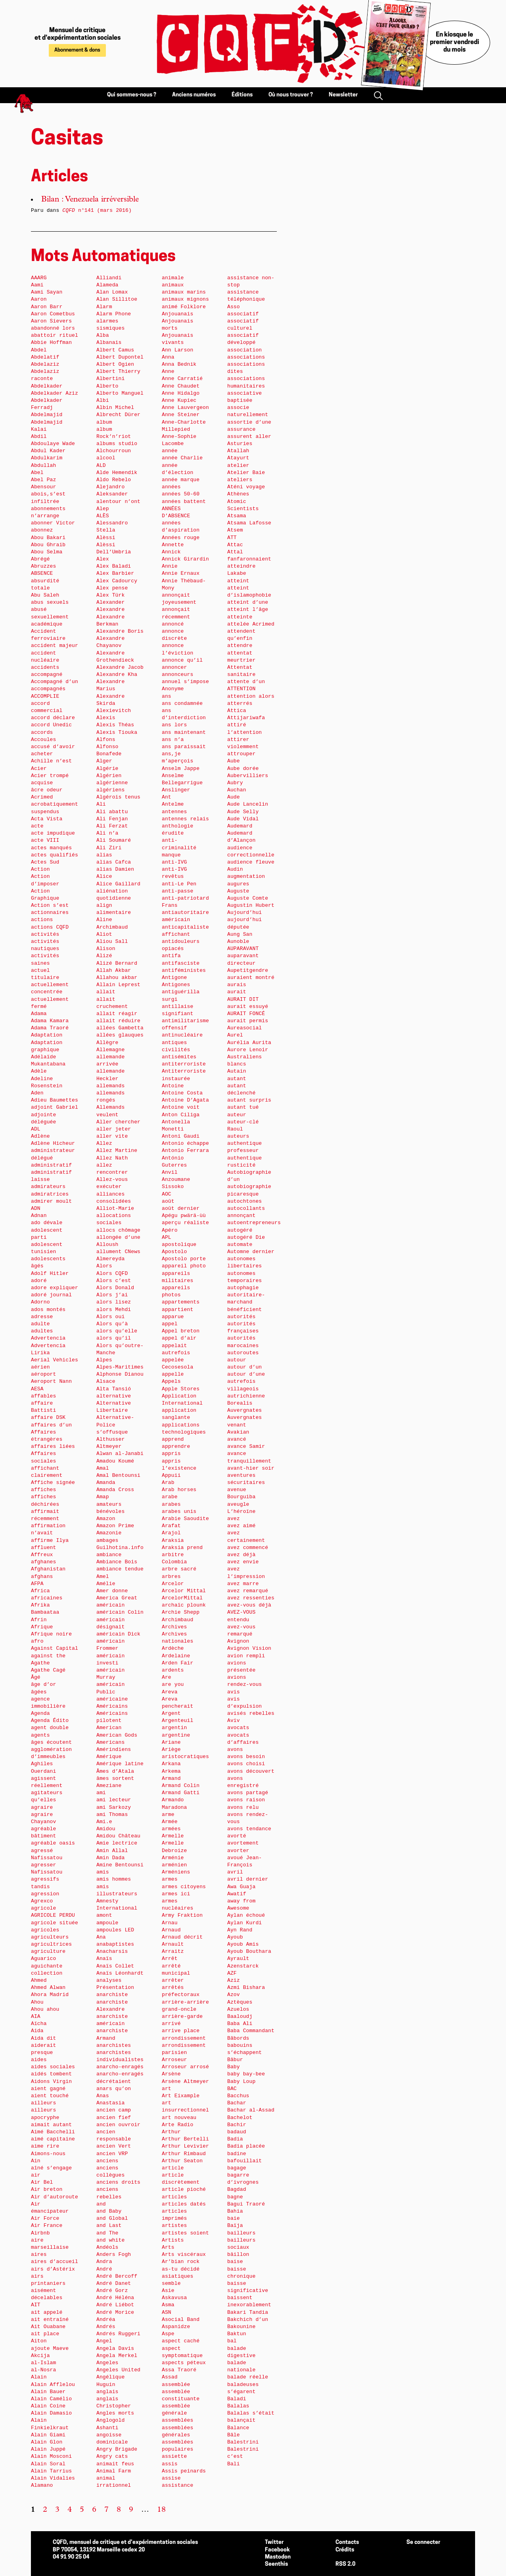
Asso (233, 307)
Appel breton (180, 1331)
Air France (46, 2226)
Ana (101, 1937)
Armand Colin (180, 1786)
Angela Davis (115, 2348)
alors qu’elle (116, 1331)
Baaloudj (239, 2016)
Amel (102, 1577)
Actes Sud (45, 862)
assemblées (177, 2420)
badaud (236, 2132)
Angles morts (115, 2413)
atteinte (239, 617)
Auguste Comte (247, 898)
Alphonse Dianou (120, 1374)
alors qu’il (113, 1338)
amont (104, 1915)
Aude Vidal (243, 819)
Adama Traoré (50, 1028)
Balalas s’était (250, 2413)
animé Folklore (184, 307)
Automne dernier (250, 1252)
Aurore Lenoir (247, 1050)
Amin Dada (110, 1858)
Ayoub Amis (243, 1944)
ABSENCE (42, 573)
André (104, 2269)
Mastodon (278, 2557)
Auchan (236, 790)
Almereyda (110, 1259)
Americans (110, 1742)
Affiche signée (53, 1483)
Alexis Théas (115, 725)
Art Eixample (180, 2096)
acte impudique (53, 833)
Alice (104, 876)
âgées (39, 1692)
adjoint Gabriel (54, 1107)
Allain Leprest (118, 985)
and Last (108, 2226)
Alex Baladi (113, 566)
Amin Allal (112, 1851)
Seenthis (276, 2564)
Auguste (238, 891)
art (166, 2089)
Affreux (42, 1555)
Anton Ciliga (180, 1115)
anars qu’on (113, 2089)
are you (173, 1684)
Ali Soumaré (113, 840)
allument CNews (118, 1252)
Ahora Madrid (50, 1995)
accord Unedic (51, 725)
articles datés (184, 2204)
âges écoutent (51, 1742)
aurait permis (247, 1021)
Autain (236, 1071)
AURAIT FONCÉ (246, 1014)
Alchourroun (113, 451)
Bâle (233, 2435)
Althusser (110, 1439)
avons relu (243, 1807)
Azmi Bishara (246, 1988)
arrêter (173, 1980)
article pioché (184, 2189)
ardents (173, 1670)
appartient (177, 1310)
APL (166, 1237)
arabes (171, 1504)
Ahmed (39, 1980)
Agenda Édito (50, 1721)
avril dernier (247, 1879)
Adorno (40, 1302)
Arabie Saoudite (185, 1519)
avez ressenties (250, 1598)
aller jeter (113, 1129)
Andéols (107, 2247)
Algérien (108, 776)
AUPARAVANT (243, 949)
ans (166, 696)
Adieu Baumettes (54, 1100)
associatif (243, 314)
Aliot (104, 934)
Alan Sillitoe (116, 299)
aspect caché (180, 2341)
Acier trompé (50, 776)
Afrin (39, 1620)
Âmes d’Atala (115, 1771)
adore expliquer (54, 1288)
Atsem (235, 530)
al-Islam (43, 2363)
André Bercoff (116, 2276)
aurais (236, 985)
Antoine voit (180, 1107)
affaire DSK (48, 1417)
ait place (45, 2334)
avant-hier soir (250, 1468)
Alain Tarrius (51, 2471)
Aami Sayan (46, 292)
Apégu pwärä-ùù (184, 1216)
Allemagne (110, 1050)
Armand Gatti (180, 1793)
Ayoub (235, 1937)
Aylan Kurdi (244, 1923)
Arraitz (173, 1951)
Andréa (105, 2320)
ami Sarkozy (113, 1807)
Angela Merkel (116, 2356)
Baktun (236, 2334)
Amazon (105, 1519)
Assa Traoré (179, 2370)
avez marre (243, 1584)
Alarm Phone (113, 314)
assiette (174, 2456)
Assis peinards (184, 2471)
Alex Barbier (115, 573)
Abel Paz (43, 480)
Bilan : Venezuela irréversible (90, 200)
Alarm (104, 307)
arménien (174, 1865)
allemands (110, 1086)
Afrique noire (51, 1634)
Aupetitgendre (247, 970)
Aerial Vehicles (54, 1360)
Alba (102, 335)
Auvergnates (244, 1410)
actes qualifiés (54, 855)
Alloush (107, 1245)
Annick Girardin (185, 559)
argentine (176, 1735)
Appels (171, 1381)
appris (171, 1454)
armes (170, 1879)
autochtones (244, 1201)
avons (235, 1750)
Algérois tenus (118, 797)
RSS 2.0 (345, 2564)
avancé (236, 1439)
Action (40, 869)
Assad (170, 2377)
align (104, 905)
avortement (243, 1843)
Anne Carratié (182, 379)
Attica (236, 711)
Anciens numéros (194, 95)
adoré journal (51, 1295)
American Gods (116, 1735)
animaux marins (184, 292)
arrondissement (184, 2038)
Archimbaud (177, 1620)
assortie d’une (249, 422)
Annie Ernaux (180, 573)
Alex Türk (110, 595)
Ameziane (108, 1786)
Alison (105, 949)
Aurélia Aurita (249, 1043)
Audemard (239, 826)
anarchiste (112, 1995)
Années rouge (180, 538)
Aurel (235, 1035)
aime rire (45, 2146)
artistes (174, 2226)
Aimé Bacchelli (53, 2132)
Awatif (236, 1894)
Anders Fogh (113, 2254)
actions (42, 920)
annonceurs (177, 675)
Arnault (173, 1944)
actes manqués (51, 848)
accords (42, 732)
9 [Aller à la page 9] (131, 2510)
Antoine (173, 1086)
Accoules (43, 740)
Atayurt (238, 458)
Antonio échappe (185, 1143)
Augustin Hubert (250, 905)
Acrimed (42, 797)
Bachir (236, 2125)
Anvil (170, 1172)
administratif (51, 1165)
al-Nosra (43, 2370)
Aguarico (43, 1959)
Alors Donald (115, 1288)
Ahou (37, 2002)
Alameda (107, 285)
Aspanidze (176, 2327)
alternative (113, 1396)
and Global (112, 2218)
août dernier (180, 1208)
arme (168, 1815)
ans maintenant (184, 732)
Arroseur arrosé (185, 2067)
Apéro (170, 1230)
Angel (104, 2341)
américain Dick (118, 1634)
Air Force (45, 2218)
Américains (112, 1706)
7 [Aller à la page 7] (106, 2510)
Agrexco (42, 1901)
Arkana (171, 1764)
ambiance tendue (120, 1569)
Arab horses (179, 1490)
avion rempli (246, 1656)
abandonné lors (53, 328)
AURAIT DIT (243, 999)
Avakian (238, 1432)
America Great (116, 1598)
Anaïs (104, 1959)
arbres (171, 1577)
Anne (168, 371)
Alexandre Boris (120, 631)
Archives (174, 1627)
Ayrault (238, 1959)
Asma (168, 2305)
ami (101, 1793)
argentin (174, 1728)
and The (107, 2233)
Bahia (235, 2211)
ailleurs (43, 2103)
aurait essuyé (247, 1007)
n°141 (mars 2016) (97, 210)
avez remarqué (247, 1591)
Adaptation (46, 1035)
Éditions (242, 95)
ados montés (48, 1310)
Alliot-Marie (115, 1208)
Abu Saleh (45, 595)
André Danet (113, 2283)
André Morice (115, 2312)
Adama (39, 1014)
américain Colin (120, 1612)
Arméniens (176, 1872)
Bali (233, 2464)
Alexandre (110, 609)
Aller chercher (118, 1122)
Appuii (171, 1475)
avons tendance (249, 1829)
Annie (170, 566)
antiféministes (184, 970)
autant (236, 1079)
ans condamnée (182, 703)
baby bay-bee (246, 2074)
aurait (236, 992)
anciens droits (118, 2182)
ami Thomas (112, 1815)
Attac (235, 545)
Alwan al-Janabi (120, 1454)
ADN (35, 1208)
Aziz (233, 1980)
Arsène (171, 2074)
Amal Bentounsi (118, 1475)
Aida (37, 2031)
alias (104, 855)
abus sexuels (50, 602)
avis (233, 1692)
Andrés (105, 2327)
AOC (166, 1194)
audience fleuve (250, 862)
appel (170, 1324)
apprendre (176, 1446)
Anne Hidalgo (180, 393)
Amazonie (108, 1533)
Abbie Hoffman (51, 343)
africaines (46, 1598)
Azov (233, 1995)
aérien (40, 1367)
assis (170, 2464)
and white (110, 2240)
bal (232, 2341)
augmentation (246, 876)
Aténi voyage (246, 487)
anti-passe (177, 891)
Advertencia (48, 1338)
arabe (170, 1497)
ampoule (107, 1923)
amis (102, 1872)
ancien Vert (113, 2146)
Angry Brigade (116, 2449)
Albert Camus (115, 350)
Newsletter (343, 95)
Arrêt (170, 1959)
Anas (102, 2096)
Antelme (173, 804)
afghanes (43, 1562)
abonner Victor (53, 523)
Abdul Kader (48, 451)
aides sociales (53, 2067)
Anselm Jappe (180, 769)
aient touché (50, 2096)
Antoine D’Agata (185, 1100)
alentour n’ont (118, 502)
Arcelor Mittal (184, 1591)
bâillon (238, 2254)
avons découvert (250, 1771)
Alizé (104, 956)
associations (246, 357)
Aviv (233, 1721)
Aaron (39, 299)
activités (45, 934)
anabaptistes (115, 1944)
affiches (43, 1490)
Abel (37, 473)
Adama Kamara (50, 1021)
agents (40, 1735)
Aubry (235, 783)
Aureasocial (244, 1028)
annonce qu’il (182, 660)
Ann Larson (177, 350)
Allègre (107, 1043)
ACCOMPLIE (45, 696)
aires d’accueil (54, 2262)
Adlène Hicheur (53, 1143)
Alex (102, 559)
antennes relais (185, 819)
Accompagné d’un (54, 682)
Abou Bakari (48, 538)
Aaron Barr (46, 307)
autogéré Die (246, 1237)
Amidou (105, 1829)
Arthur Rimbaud (184, 2154)
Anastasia (110, 2103)
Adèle (39, 1071)
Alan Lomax (112, 292)
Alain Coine (48, 2406)
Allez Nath (112, 1158)
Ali (101, 804)
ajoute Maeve (50, 2348)
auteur (236, 1115)
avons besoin (246, 1757)
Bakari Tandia (247, 2312)
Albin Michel (115, 408)
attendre (239, 646)
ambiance (108, 1555)
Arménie (173, 1858)
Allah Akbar (113, 970)
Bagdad (236, 2189)
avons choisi (246, 1764)
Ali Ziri (108, 848)
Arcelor (173, 1584)
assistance (177, 2485)
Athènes (238, 494)
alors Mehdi (113, 1310)
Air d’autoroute (54, 2197)
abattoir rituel (54, 335)
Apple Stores (180, 1389)
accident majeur (54, 646)
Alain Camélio (51, 2399)
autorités (241, 1317)
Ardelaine (176, 1656)
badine (236, 2154)
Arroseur (174, 2060)
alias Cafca (113, 862)
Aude (233, 797)
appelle (173, 1374)
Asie (168, 2291)
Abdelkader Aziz (54, 393)
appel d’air (179, 1338)
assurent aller (249, 437)
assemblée (176, 2385)
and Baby (108, 2211)
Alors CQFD (112, 1273)
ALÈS (102, 516)
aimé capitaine (53, 2139)
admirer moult (51, 1201)
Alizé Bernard (116, 963)
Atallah (238, 451)
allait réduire (118, 1021)
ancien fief (113, 2118)
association (244, 350)
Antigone (174, 978)
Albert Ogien (115, 364)
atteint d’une (247, 602)
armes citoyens (184, 1887)
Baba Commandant (250, 2031)
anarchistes (113, 2045)
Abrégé (40, 559)
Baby (233, 2067)
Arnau (170, 1923)
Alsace (105, 1381)
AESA (37, 1389)
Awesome (238, 1908)
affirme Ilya (50, 1540)
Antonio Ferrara (185, 1151)
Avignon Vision (249, 1648)
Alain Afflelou (53, 2385)
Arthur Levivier (185, 2146)
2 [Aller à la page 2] (45, 2510)
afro (37, 1641)
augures (238, 884)
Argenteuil (177, 1721)
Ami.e (104, 1822)
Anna (168, 357)
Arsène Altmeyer (185, 2082)
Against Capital (54, 1648)
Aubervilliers (247, 776)
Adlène (40, 1136)
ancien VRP (112, 2154)
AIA (35, 2016)
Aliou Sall (112, 941)
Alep (102, 509)
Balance (238, 2428)
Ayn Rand (239, 1930)
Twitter (274, 2542)
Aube (233, 761)
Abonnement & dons (77, 50)
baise (235, 2262)
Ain (35, 2161)
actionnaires (50, 913)
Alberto (107, 386)
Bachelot (239, 2118)
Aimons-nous (48, 2154)
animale (173, 278)
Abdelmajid (46, 415)
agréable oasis (53, 1843)
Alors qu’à (112, 1324)
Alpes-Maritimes (120, 1367)
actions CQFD (50, 927)
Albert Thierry (118, 371)
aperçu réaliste (185, 1223)
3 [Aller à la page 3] (57, 2510)
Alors (104, 1266)
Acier (39, 769)
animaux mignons (185, 299)
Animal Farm (113, 2471)
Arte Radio (177, 2125)
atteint (238, 581)
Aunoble (238, 941)
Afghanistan (48, 1569)
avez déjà (241, 1555)
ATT (232, 538)
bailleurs (241, 2233)
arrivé (171, 2024)
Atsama (236, 516)
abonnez (42, 530)
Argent (171, 1713)
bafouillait (244, 2161)
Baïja (235, 2226)
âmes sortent (115, 1778)
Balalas (238, 2406)
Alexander (110, 602)
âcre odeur (46, 790)
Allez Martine (116, 1151)
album (104, 422)
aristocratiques (185, 1757)
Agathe (40, 1663)
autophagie (243, 1288)
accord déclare (53, 718)
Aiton (39, 2341)
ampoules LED (115, 1930)
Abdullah (43, 465)
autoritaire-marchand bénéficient (246, 1302)
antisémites (179, 1057)
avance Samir (246, 1446)
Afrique (42, 1627)
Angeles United (118, 2370)
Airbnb (40, 2233)
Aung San (239, 934)
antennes (174, 812)
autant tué (243, 1107)
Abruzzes (43, 566)
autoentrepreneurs (254, 1223)
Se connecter (423, 2542)
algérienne (112, 783)
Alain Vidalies (53, 2478)
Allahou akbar (116, 978)
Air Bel (42, 2182)
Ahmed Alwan (48, 1988)
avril (235, 1872)
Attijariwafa (246, 718)
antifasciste (180, 963)
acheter (42, 754)
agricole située (54, 1923)
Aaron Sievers (51, 321)
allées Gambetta (120, 1028)
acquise (42, 783)
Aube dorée (243, 769)
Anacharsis (112, 1951)
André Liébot (115, 2305)
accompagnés (48, 689)
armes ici (176, 1894)
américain (110, 1605)
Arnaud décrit (182, 1937)
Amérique (108, 1757)
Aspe (168, 2334)
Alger (104, 761)
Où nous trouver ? (290, 95)
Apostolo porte (184, 1259)
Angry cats (112, 2456)
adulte (40, 1324)
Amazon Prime (115, 1526)
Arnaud (171, 1930)
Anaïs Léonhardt (120, 1973)
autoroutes (243, 1353)
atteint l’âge (247, 609)
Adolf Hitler (50, 1273)
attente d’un (246, 682)
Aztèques (239, 2002)
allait (105, 992)
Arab (168, 1483)
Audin (235, 869)
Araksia (173, 1540)
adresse (42, 1317)
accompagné (46, 675)
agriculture (48, 1951)
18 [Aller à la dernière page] (161, 2510)
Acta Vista (46, 819)
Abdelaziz (45, 364)
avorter (238, 1851)
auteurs (238, 1136)
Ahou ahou (45, 2009)
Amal (102, 1468)
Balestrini (243, 2442)
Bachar (236, 2103)
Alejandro (110, 487)
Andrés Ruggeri (118, 2334)
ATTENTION (241, 689)
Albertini (110, 379)
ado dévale (46, 1223)
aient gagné (48, 2089)
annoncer (174, 667)
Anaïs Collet (115, 1966)
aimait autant (51, 2125)
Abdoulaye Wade (53, 444)
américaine (112, 1699)
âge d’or (43, 1684)
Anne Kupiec (179, 400)
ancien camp (113, 2110)
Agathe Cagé (48, 1670)
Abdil (39, 437)
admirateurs (48, 1187)
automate (239, 1245)
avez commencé (247, 1548)
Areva (170, 1692)
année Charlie (182, 458)
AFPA (37, 1584)
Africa (40, 1591)
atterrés (239, 703)
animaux (173, 285)
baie (233, 2218)
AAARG (39, 278)
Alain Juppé (48, 2449)
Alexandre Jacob (120, 667)
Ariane (171, 1742)
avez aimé (241, 1526)
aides (39, 2060)
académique (46, 624)
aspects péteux (184, 2363)
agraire (42, 1807)
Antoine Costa (182, 1093)
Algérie (107, 769)
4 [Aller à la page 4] (69, 2510)
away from (241, 1901)
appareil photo (184, 1266)
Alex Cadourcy (116, 581)
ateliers (239, 480)
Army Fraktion (182, 1915)
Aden (37, 1093)
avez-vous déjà (249, 1605)
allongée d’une (118, 1237)
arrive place (180, 2031)
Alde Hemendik (116, 473)
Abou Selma (46, 552)
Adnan (39, 1216)
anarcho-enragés (120, 2067)
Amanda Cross (115, 1490)
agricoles (45, 1930)
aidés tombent (51, 2074)
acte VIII (45, 840)
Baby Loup (241, 2082)
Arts (168, 2247)
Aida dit (43, 2038)
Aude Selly (243, 812)
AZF (232, 1973)
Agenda (40, 1713)
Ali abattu (112, 812)
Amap (102, 1497)
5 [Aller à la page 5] (82, 2510)
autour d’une (246, 1374)
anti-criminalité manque (179, 847)
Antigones (176, 985)
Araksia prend (182, 1548)
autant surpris (249, 1100)
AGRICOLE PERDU (53, 1915)
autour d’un (244, 1367)
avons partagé (247, 1793)
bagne (235, 2197)
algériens (110, 790)
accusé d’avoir (53, 747)
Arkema (171, 1771)
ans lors (174, 725)
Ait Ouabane (48, 2327)
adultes (42, 1331)
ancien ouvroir (118, 2125)
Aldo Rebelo (113, 480)
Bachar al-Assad (250, 2110)
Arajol (171, 1533)
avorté (236, 1836)
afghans (42, 1577)
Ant (166, 797)
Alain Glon (46, 2442)
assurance (241, 429)
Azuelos (238, 2009)
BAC (232, 2089)
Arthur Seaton (182, 2161)
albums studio (116, 444)
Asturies (239, 444)
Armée (170, 1822)
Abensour (43, 487)
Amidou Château (118, 1836)
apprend (173, 1439)
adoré (39, 1281)
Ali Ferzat (112, 826)
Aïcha (39, 2024)
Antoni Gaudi (180, 1136)
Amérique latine (120, 1764)
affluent (43, 1548)
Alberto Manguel (120, 393)
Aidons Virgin (51, 2082)
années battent (184, 502)
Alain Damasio (51, 2413)
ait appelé (46, 2312)
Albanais (108, 343)
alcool (105, 458)
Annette (173, 545)
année (170, 451)
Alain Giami (48, 2435)
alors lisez (113, 1302)
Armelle (173, 1836)
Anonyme (173, 689)
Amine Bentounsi (120, 1865)
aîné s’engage (51, 2168)
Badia (235, 2139)
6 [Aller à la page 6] (94, 2510)
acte (37, 826)
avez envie (243, 1562)
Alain (39, 2377)
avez (233, 1519)
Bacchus (238, 2096)
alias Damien (115, 869)
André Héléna (115, 2298)
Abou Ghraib (48, 545)
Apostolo (174, 1252)
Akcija (40, 2356)
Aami (37, 285)
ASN (166, 2312)
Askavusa (174, 2298)
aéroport (43, 1374)
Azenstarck (243, 1966)
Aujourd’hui (244, 913)
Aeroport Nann (51, 1381)
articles (174, 2197)
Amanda (105, 1483)
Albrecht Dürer (118, 415)
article (173, 2168)
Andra (104, 2262)
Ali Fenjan (112, 819)
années (171, 487)
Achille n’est (51, 761)
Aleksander (112, 494)
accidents (45, 667)
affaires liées (53, 1446)
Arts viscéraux (184, 2254)
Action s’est (50, 905)
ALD (101, 465)
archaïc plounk (184, 1605)
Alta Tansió (113, 1389)
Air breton (46, 2189)
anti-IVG (174, 862)
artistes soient (185, 2233)
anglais (107, 2392)
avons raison (246, 1800)
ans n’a (173, 740)
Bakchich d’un (247, 2320)
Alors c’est (113, 1281)
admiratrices (50, 1194)
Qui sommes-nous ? (131, 95)
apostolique (179, 1245)
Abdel (39, 350)
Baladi (236, 2399)
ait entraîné (50, 2320)
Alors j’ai (112, 1295)
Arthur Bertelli (185, 2139)
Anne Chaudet (180, 386)
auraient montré (250, 978)
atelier (238, 465)
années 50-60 (180, 494)
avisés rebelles (250, 1713)
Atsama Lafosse (249, 523)
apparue (173, 1317)
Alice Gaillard (118, 884)
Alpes (104, 1360)
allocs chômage (118, 1230)
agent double (50, 1728)
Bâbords (238, 2038)
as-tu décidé (180, 2269)
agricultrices (51, 1944)
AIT (35, 2305)
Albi (102, 400)
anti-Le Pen (179, 884)
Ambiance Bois (116, 1562)
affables (43, 1396)
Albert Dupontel (120, 357)
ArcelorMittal (182, 1598)
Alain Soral (48, 2464)
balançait (241, 2420)
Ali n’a (107, 833)
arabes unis (179, 1512)
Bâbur (235, 2060)
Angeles (107, 2363)
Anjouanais (177, 314)
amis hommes (113, 1879)
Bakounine (241, 2327)
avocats (238, 1728)
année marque (180, 480)
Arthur (171, 2132)
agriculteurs (50, 1937)
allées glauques (120, 1035)
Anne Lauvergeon (185, 408)
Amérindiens (113, 1750)
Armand (171, 1778)
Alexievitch (113, 711)
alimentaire (113, 913)
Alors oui (110, 1317)
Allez (104, 1143)
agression (45, 1894)
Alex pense (112, 588)
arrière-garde (182, 2016)
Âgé (35, 1677)
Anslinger (176, 790)
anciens (107, 2161)
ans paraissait (184, 747)
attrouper (241, 754)
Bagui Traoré (246, 2204)
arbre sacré (179, 1569)
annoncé (173, 624)
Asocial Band (180, 2320)
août (168, 1201)
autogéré (239, 1230)
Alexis (105, 718)
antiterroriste (184, 1064)
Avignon (238, 1641)
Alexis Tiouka (116, 732)
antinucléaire (182, 1035)
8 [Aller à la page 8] (119, 2510)
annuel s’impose (185, 682)
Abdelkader (46, 386)
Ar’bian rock (180, 2262)
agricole (43, 1908)
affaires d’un (51, 1425)
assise (171, 2478)
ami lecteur (113, 1800)
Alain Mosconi (51, 2456)
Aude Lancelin (247, 804)
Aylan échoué (246, 1915)
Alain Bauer (48, 2392)
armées (171, 1829)
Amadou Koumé (115, 1461)
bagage (236, 2168)
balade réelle (247, 2377)
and (101, 2204)
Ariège (171, 1750)
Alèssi (105, 538)
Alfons (105, 740)
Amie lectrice (116, 1843)
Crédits (344, 2550)
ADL (35, 1129)
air (35, 2175)
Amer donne (112, 1591)
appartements (180, 1302)
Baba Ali (239, 2024)
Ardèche (173, 1648)
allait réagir (116, 1014)
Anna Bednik (179, 364)
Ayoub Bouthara (249, 1951)
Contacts (347, 2542)
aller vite (112, 1136)
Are (166, 1677)
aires (39, 2254)
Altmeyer (108, 1446)
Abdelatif (45, 357)
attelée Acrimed (250, 624)
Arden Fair (177, 1663)
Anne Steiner (180, 415)
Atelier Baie (246, 473)
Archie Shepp (180, 1612)
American (108, 1728)
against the (48, 1656)
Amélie (105, 1584)
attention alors (250, 696)
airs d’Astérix (53, 2269)
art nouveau (179, 2118)
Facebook (277, 2550)
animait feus (115, 2464)
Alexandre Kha (116, 675)
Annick (171, 552)
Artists (173, 2240)
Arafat (171, 1526)
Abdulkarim (46, 458)
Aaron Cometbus (53, 314)
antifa (171, 956)
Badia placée (246, 2146)
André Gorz (112, 2291)
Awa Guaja (241, 1887)
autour (236, 1360)
